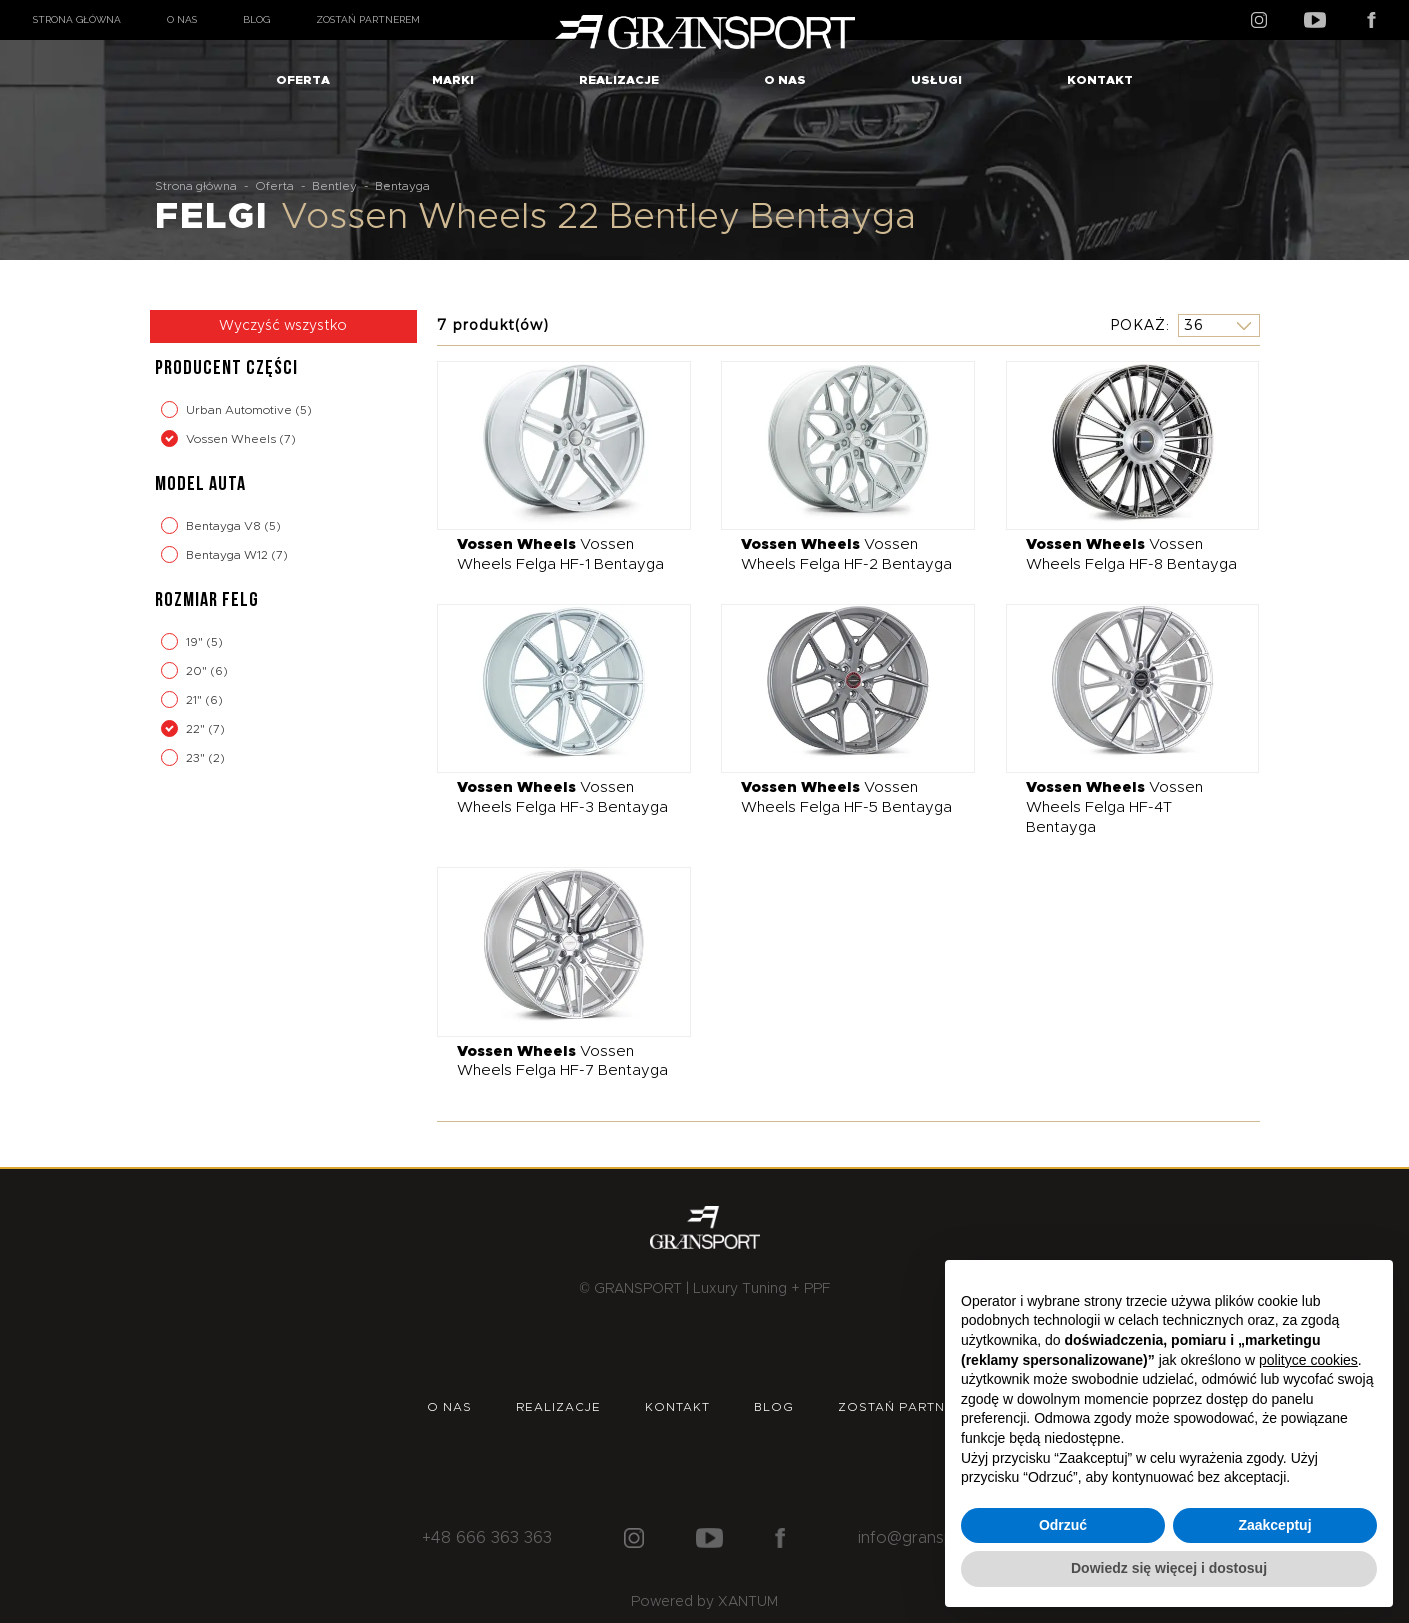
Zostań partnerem (368, 19)
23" (197, 758)
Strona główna (77, 19)
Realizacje (619, 80)
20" (198, 671)
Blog (256, 19)
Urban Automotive (240, 410)
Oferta (303, 80)
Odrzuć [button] (1063, 1525)
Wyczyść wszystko (283, 326)
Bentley (334, 186)
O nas (182, 19)
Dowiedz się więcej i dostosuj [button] (1169, 1568)
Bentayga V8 (225, 526)
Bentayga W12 (228, 555)
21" (195, 700)
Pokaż (1138, 325)
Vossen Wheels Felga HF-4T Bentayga (1114, 807)
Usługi (936, 80)
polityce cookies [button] (1308, 1360)
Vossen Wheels (232, 439)
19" (196, 642)
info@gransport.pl (925, 1538)
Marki (453, 80)
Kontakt (1100, 80)
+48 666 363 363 (487, 1538)
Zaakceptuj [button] (1274, 1525)
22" (197, 729)
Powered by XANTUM (704, 1602)
